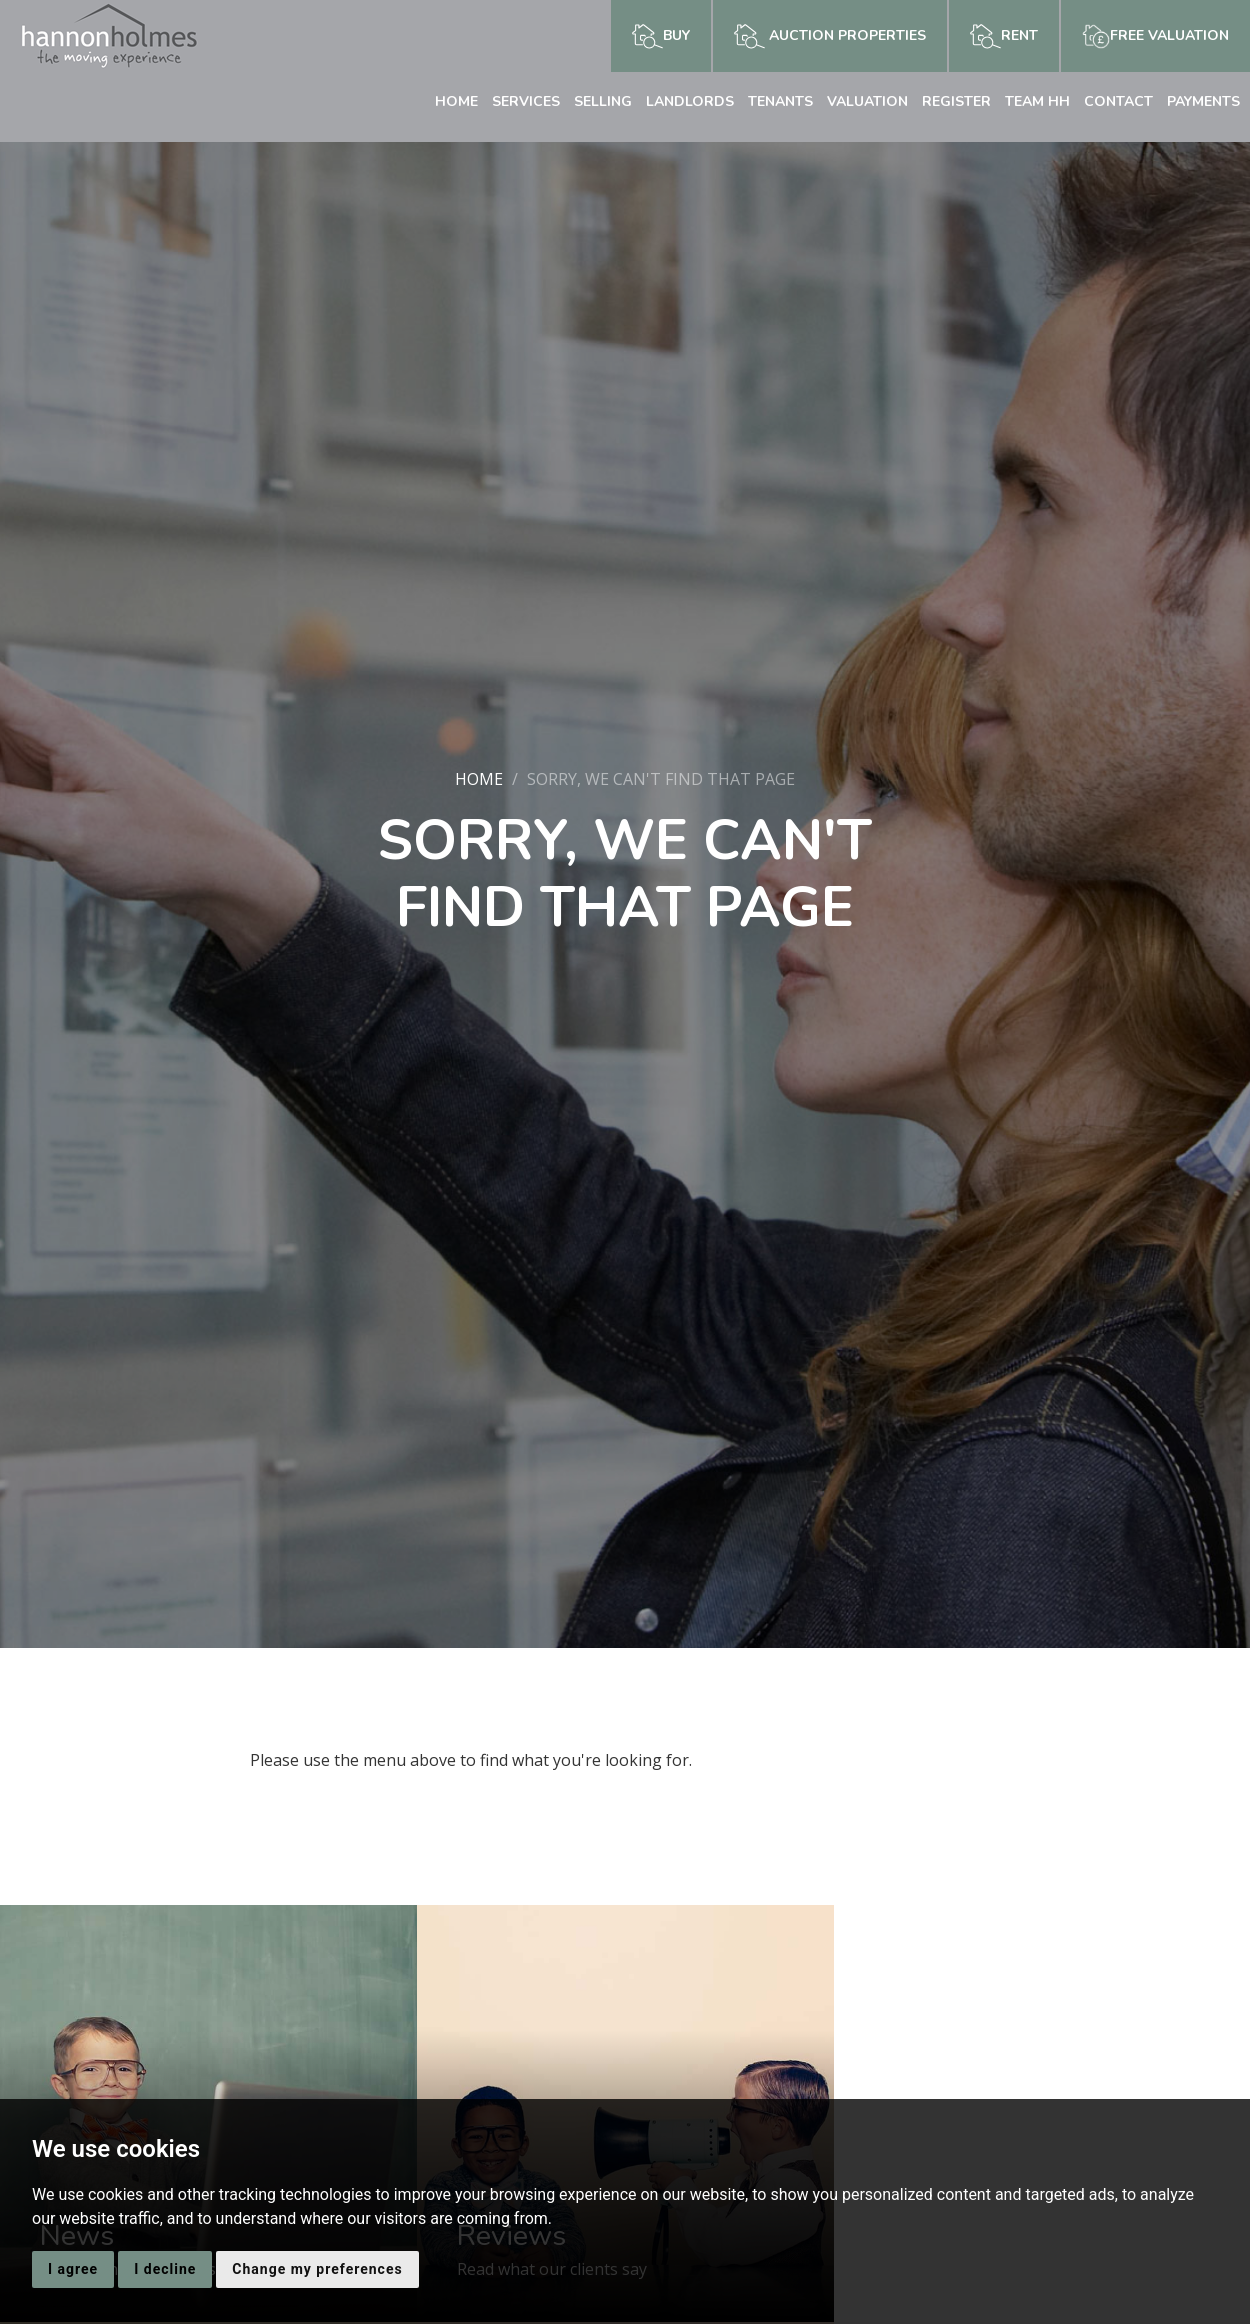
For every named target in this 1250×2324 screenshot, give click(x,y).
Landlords (690, 101)
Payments (1203, 101)
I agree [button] (73, 2269)
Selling (603, 101)
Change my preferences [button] (317, 2269)
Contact (1118, 101)
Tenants (780, 101)
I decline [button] (165, 2269)
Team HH (1037, 101)
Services (526, 101)
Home (456, 101)
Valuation (867, 101)
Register (956, 101)
